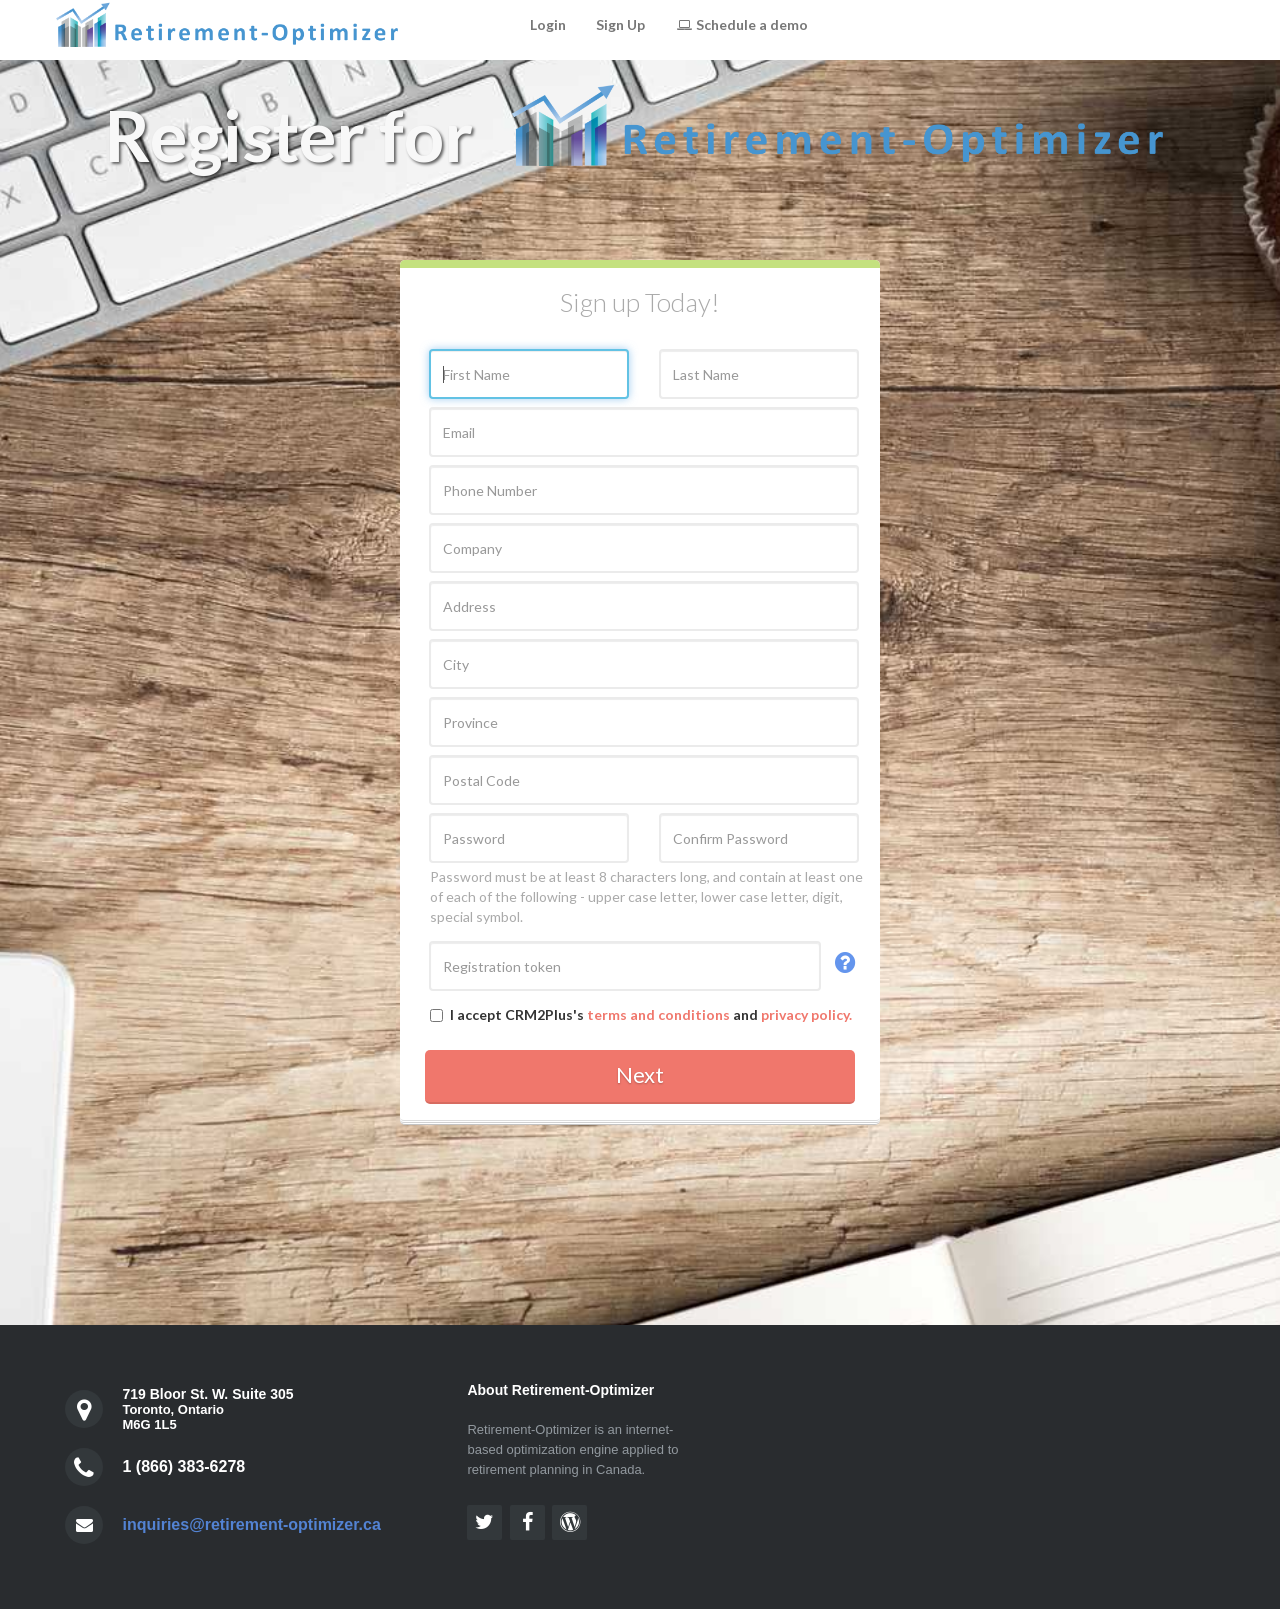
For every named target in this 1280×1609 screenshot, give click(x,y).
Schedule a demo (741, 24)
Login (548, 24)
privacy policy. (806, 1014)
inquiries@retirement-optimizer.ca (251, 1524)
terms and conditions (658, 1014)
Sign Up (620, 24)
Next (640, 1074)
